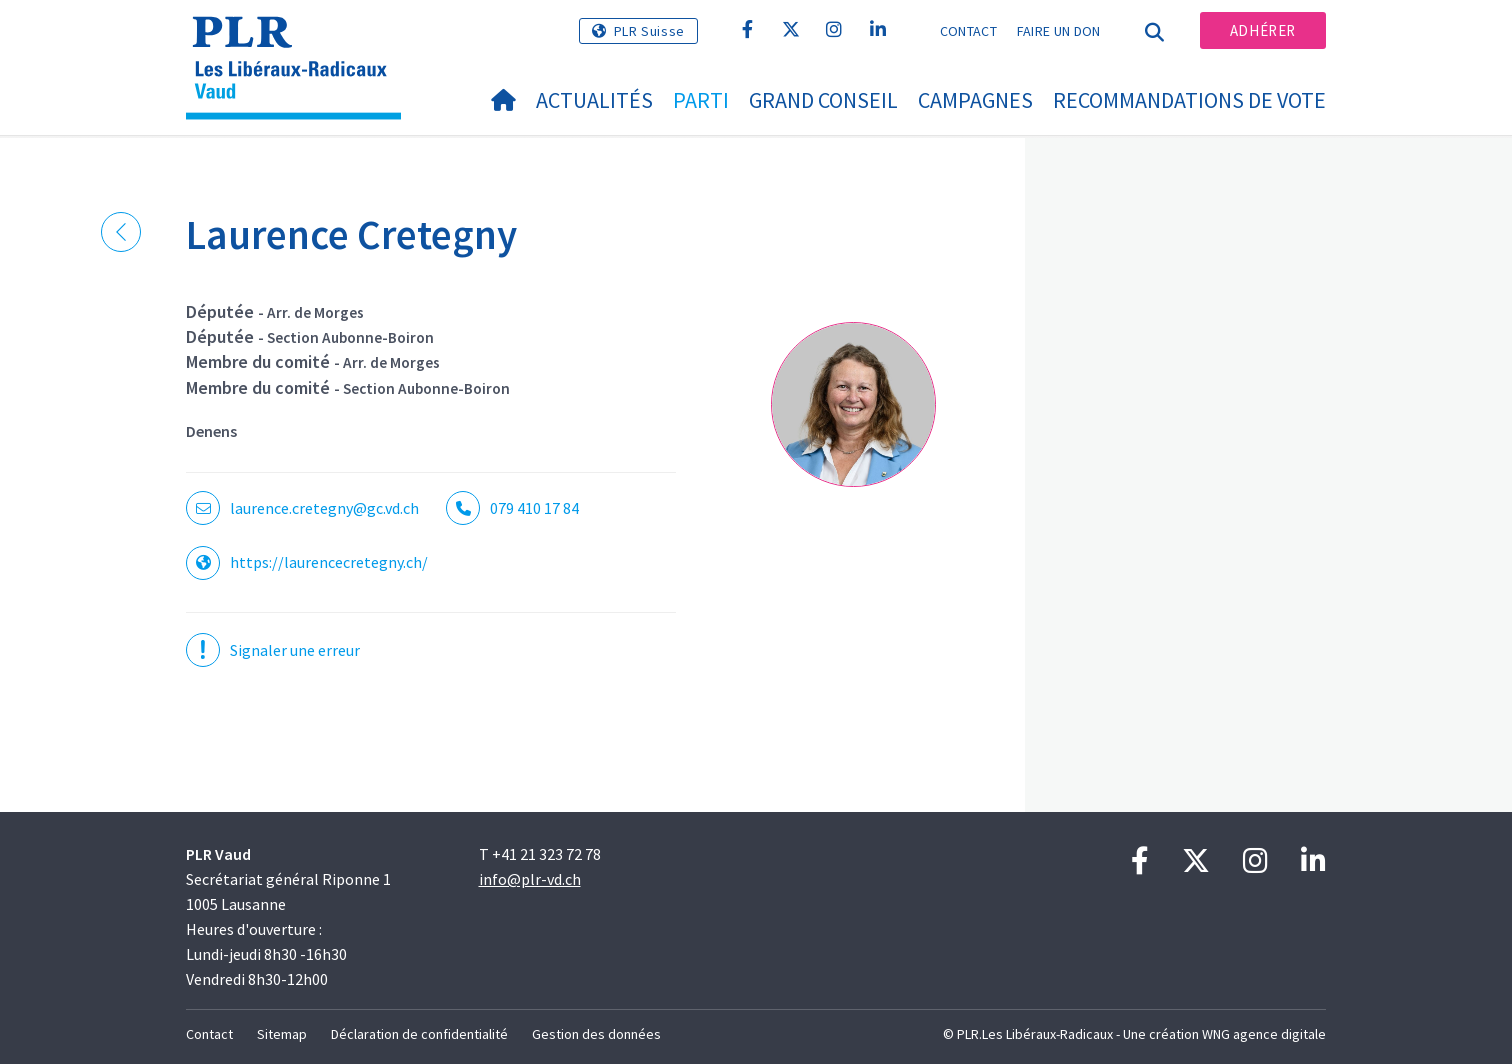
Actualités (594, 100)
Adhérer (1263, 30)
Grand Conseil (823, 100)
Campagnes (975, 100)
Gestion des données (596, 1034)
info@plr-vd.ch (530, 879)
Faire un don (1059, 31)
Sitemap (282, 1034)
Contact (968, 31)
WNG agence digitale (1264, 1034)
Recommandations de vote (1189, 100)
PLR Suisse (649, 31)
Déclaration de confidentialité (419, 1034)
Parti (701, 100)
